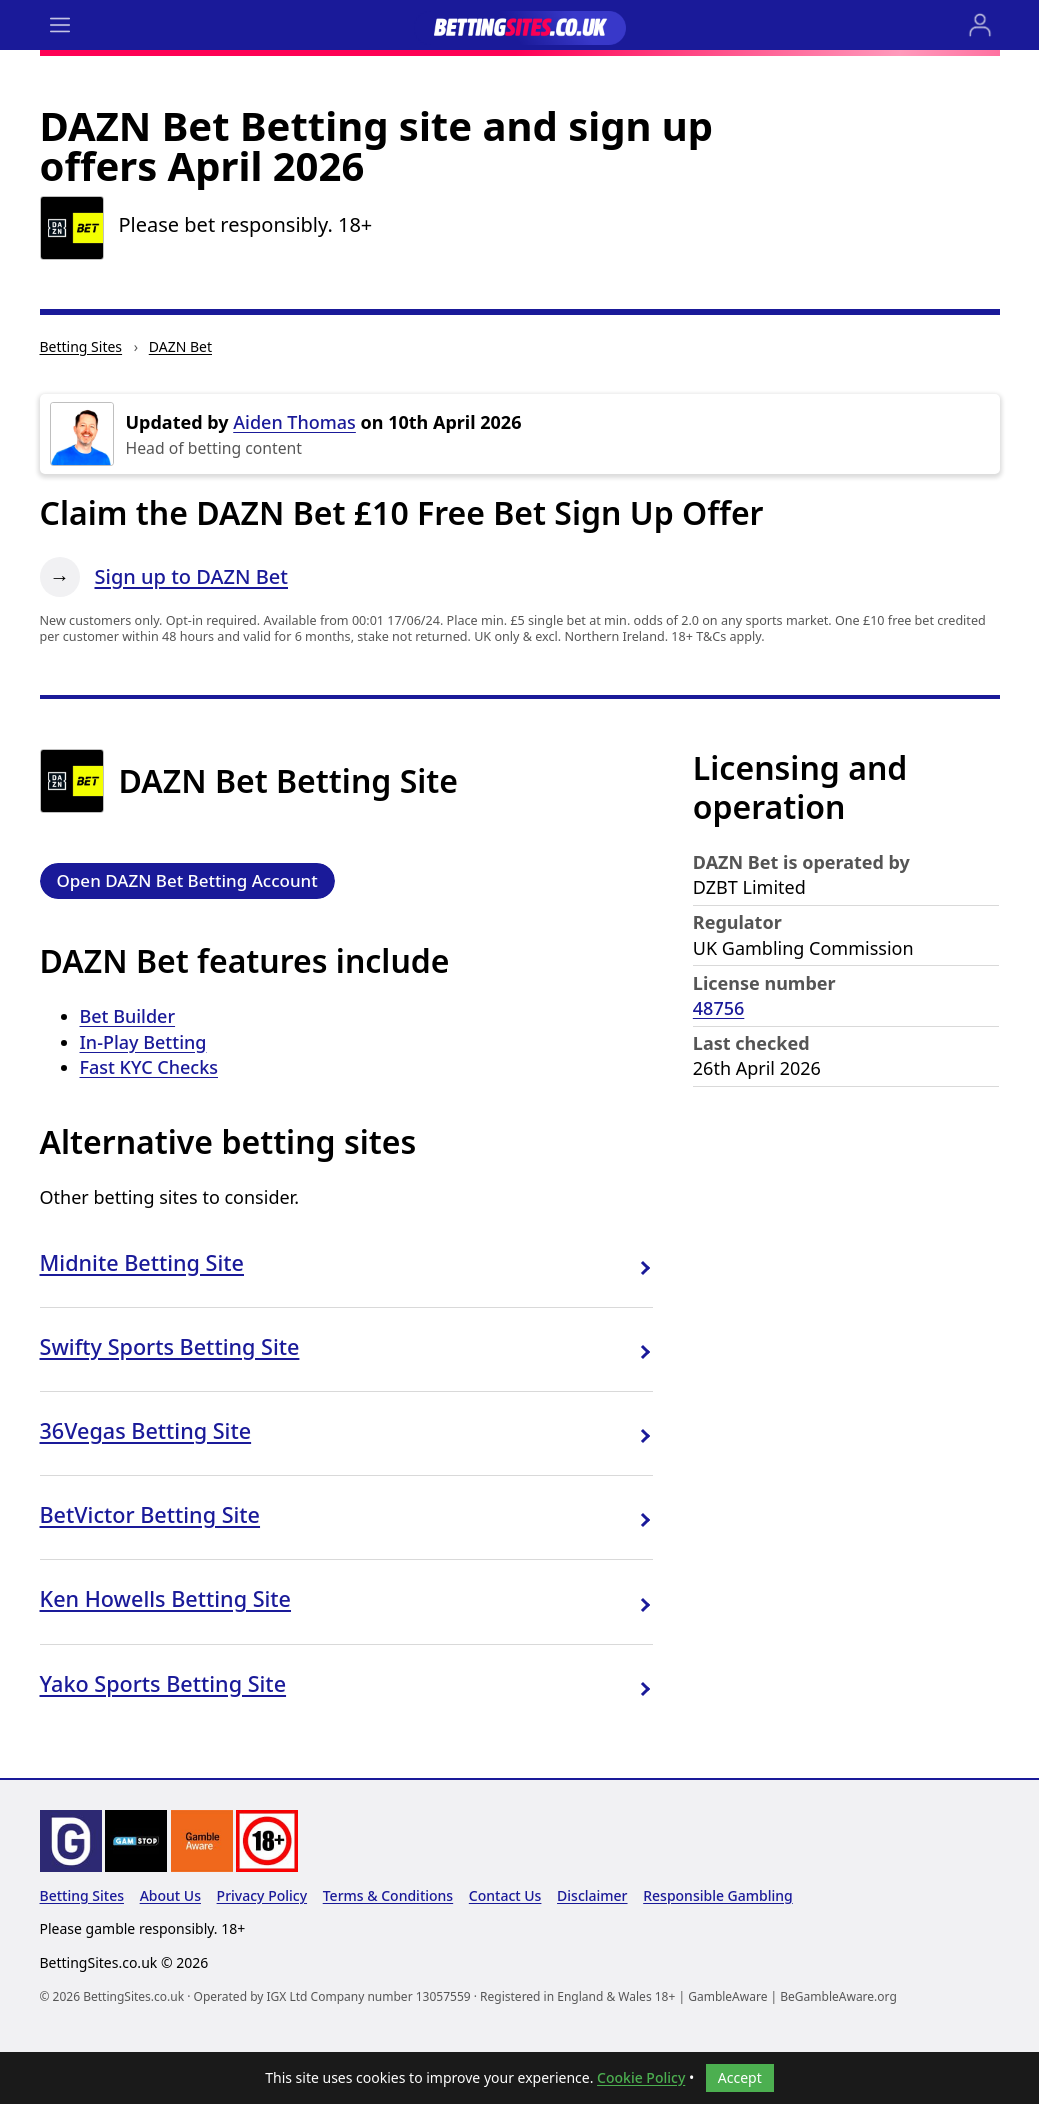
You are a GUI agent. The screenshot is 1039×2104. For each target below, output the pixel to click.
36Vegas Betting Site (146, 1430)
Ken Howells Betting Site (166, 1598)
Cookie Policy (641, 2077)
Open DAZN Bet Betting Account (187, 880)
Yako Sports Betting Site (163, 1683)
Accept (740, 2077)
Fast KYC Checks (149, 1067)
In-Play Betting (143, 1042)
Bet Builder (128, 1016)
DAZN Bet (180, 346)
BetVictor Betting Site (150, 1514)
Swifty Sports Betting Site (170, 1346)
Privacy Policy (262, 1895)
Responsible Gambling (718, 1895)
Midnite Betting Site (142, 1262)
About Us (170, 1895)
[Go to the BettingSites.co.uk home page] (520, 25)
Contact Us (505, 1895)
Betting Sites (81, 346)
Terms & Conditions (388, 1895)
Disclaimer (592, 1895)
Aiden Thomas (294, 422)
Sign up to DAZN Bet (192, 576)
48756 (718, 1008)
